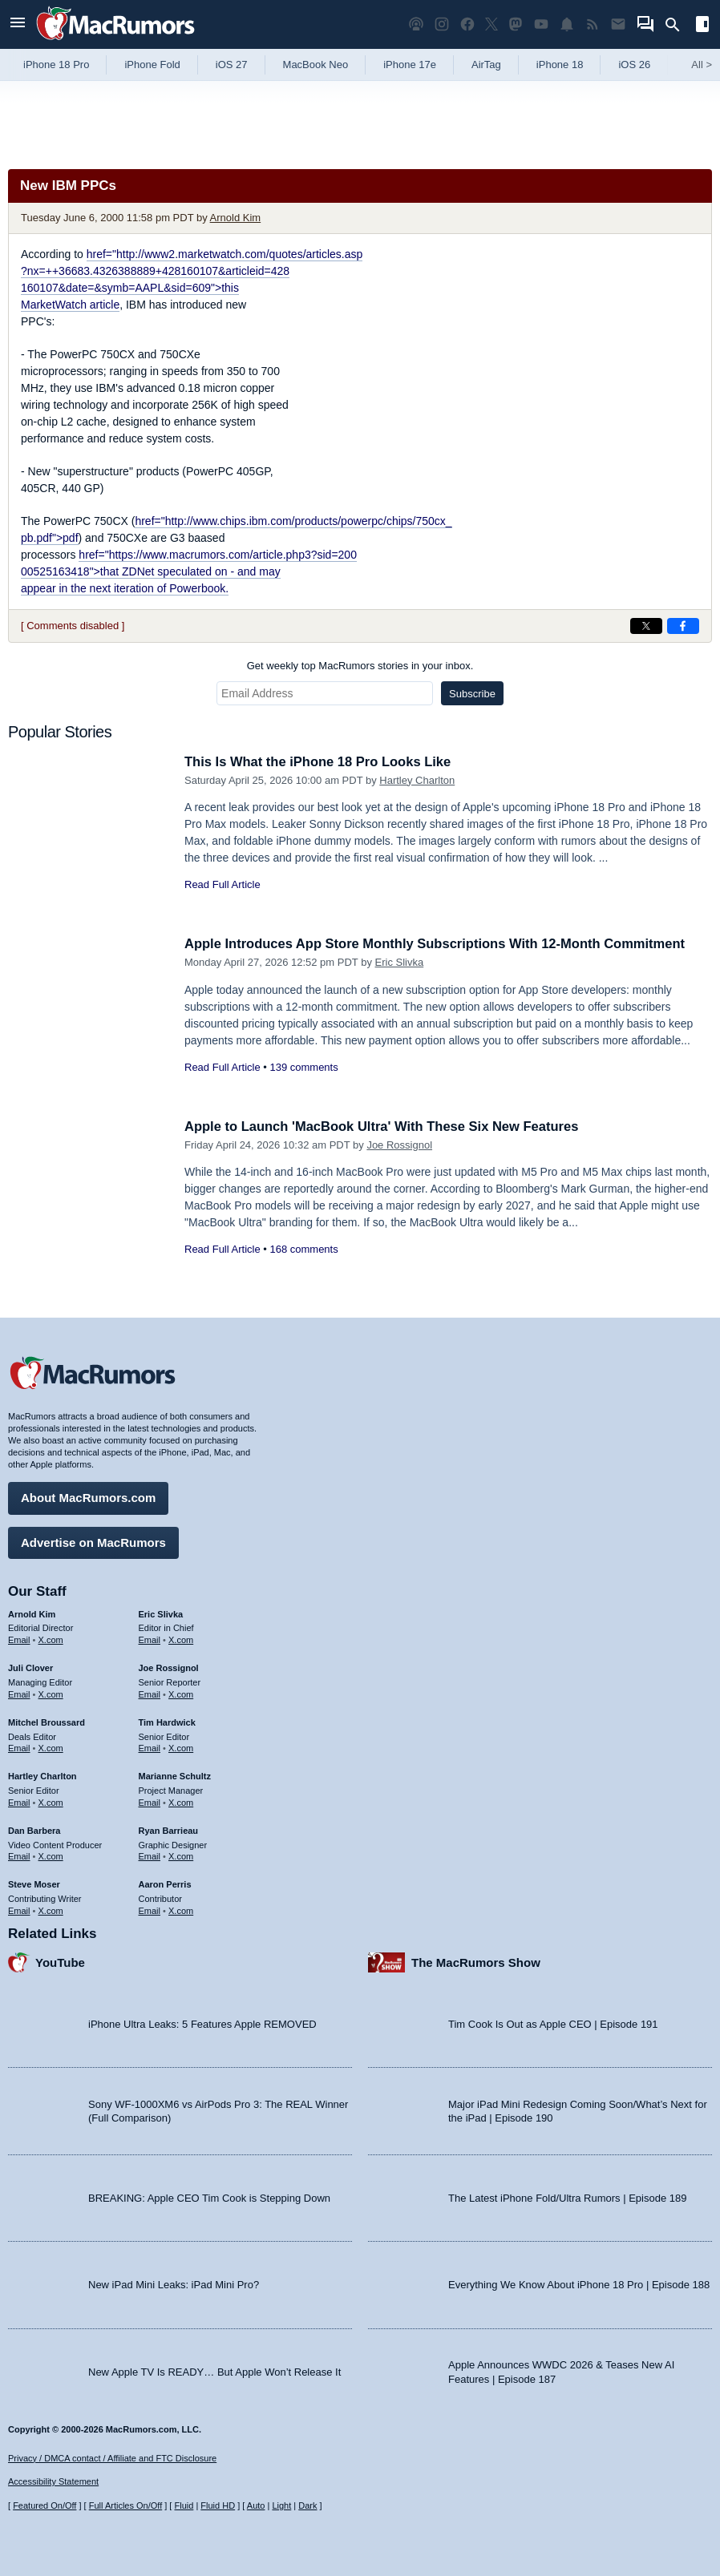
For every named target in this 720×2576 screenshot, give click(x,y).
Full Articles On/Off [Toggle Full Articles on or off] (126, 2505)
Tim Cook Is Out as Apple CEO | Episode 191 (553, 2023)
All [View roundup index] (701, 65)
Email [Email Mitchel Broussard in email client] (19, 1747)
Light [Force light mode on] (281, 2505)
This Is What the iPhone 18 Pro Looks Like (321, 761)
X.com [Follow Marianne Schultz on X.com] (180, 1801)
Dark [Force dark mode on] (307, 2505)
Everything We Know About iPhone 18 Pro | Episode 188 (579, 2284)
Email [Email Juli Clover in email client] (19, 1693)
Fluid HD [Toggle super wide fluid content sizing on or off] (217, 2505)
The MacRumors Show (475, 1961)
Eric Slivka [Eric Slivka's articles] (161, 1612)
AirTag (486, 65)
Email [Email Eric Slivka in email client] (150, 1639)
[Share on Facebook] (683, 626)
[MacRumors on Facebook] (467, 24)
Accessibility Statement (53, 2481)
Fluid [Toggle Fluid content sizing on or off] (183, 2505)
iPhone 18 (560, 65)
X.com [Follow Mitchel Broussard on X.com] (50, 1747)
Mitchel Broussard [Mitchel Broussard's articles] (46, 1721)
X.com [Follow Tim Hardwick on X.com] (180, 1747)
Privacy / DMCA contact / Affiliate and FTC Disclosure (112, 2458)
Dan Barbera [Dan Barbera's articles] (34, 1829)
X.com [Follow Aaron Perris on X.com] (180, 1909)
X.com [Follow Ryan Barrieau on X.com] (180, 1855)
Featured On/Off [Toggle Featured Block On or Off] (44, 2505)
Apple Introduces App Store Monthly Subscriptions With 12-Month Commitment (441, 943)
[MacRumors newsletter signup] (618, 24)
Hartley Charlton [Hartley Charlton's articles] (42, 1775)
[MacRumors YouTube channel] (541, 24)
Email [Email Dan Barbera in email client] (19, 1855)
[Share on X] (646, 626)
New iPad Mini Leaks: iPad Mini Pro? (173, 2284)
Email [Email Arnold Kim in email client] (19, 1639)
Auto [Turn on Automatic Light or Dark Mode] (256, 2505)
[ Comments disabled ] (72, 626)
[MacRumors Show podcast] (416, 24)
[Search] (678, 24)
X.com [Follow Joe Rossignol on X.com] (180, 1693)
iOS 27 (232, 65)
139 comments (303, 1067)
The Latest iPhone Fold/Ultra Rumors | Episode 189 (567, 2196)
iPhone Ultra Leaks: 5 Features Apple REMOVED (202, 2023)
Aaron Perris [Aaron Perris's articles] (165, 1883)
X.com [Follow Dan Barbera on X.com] (50, 1855)
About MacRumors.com (88, 1497)
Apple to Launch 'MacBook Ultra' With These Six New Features (387, 1126)
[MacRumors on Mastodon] (516, 24)
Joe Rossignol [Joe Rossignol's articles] (169, 1667)
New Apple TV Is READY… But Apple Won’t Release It (214, 2370)
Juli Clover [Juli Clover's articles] (30, 1667)
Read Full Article (222, 884)
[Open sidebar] (702, 26)
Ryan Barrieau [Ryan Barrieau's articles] (169, 1829)
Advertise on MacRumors (93, 1541)
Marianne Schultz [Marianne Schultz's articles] (175, 1775)
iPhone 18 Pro (56, 65)
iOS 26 (634, 65)
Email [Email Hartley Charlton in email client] (19, 1801)
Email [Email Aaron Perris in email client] (150, 1909)
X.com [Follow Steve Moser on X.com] (50, 1909)
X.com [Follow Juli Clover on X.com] (50, 1693)
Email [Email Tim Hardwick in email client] (150, 1747)
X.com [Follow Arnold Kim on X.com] (50, 1639)
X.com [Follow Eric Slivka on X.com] (180, 1639)
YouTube (60, 1961)
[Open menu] (17, 24)
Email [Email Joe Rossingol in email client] (150, 1693)
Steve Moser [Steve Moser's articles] (34, 1883)
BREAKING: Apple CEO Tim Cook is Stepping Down (209, 2196)
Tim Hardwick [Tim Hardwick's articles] (167, 1721)
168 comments (303, 1249)
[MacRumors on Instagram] (442, 24)
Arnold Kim (235, 218)
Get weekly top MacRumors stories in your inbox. (360, 666)
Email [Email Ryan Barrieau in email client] (150, 1855)
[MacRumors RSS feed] (592, 24)
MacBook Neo (316, 65)
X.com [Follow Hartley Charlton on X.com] (50, 1801)
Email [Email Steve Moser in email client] (19, 1909)
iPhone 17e (409, 65)
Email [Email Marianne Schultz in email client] (150, 1801)
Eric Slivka (399, 962)
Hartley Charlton (417, 780)
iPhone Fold (152, 65)
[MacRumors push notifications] (567, 24)
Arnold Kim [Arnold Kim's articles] (31, 1612)
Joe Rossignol (399, 1145)
